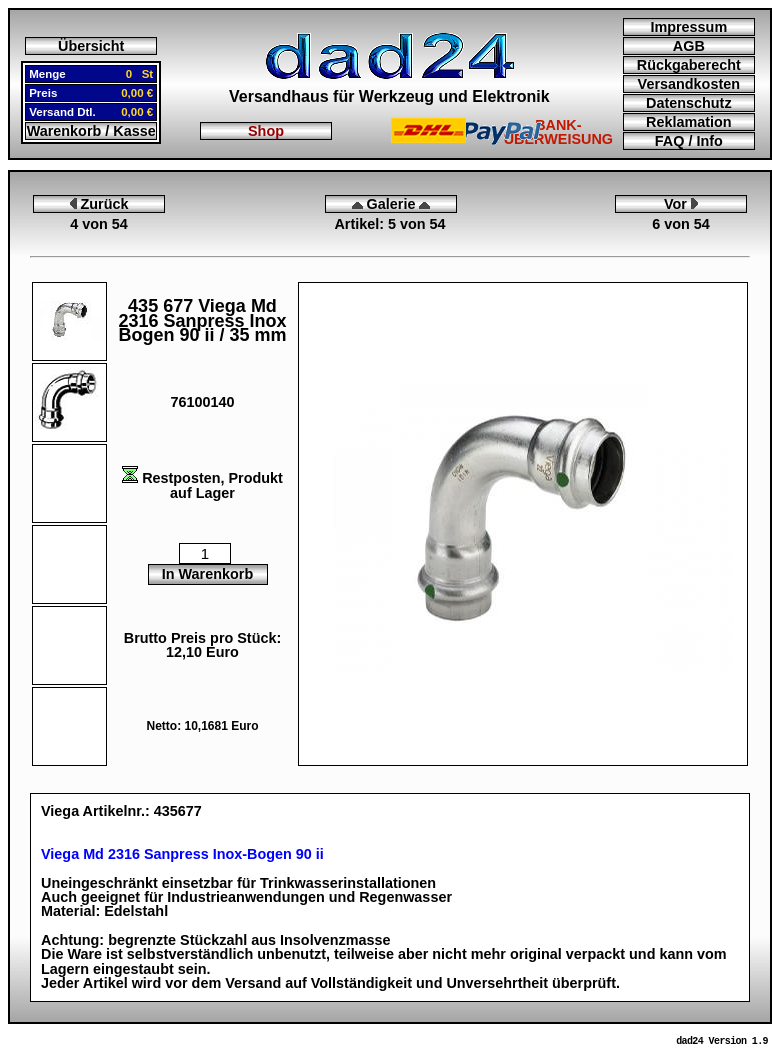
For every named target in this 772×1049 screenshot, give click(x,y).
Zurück (99, 204)
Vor (681, 204)
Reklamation (689, 122)
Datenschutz (689, 103)
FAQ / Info (689, 141)
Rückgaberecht (689, 65)
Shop (266, 131)
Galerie (391, 204)
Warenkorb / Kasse (91, 131)
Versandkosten (689, 84)
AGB (689, 46)
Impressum (688, 27)
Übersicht (91, 46)
